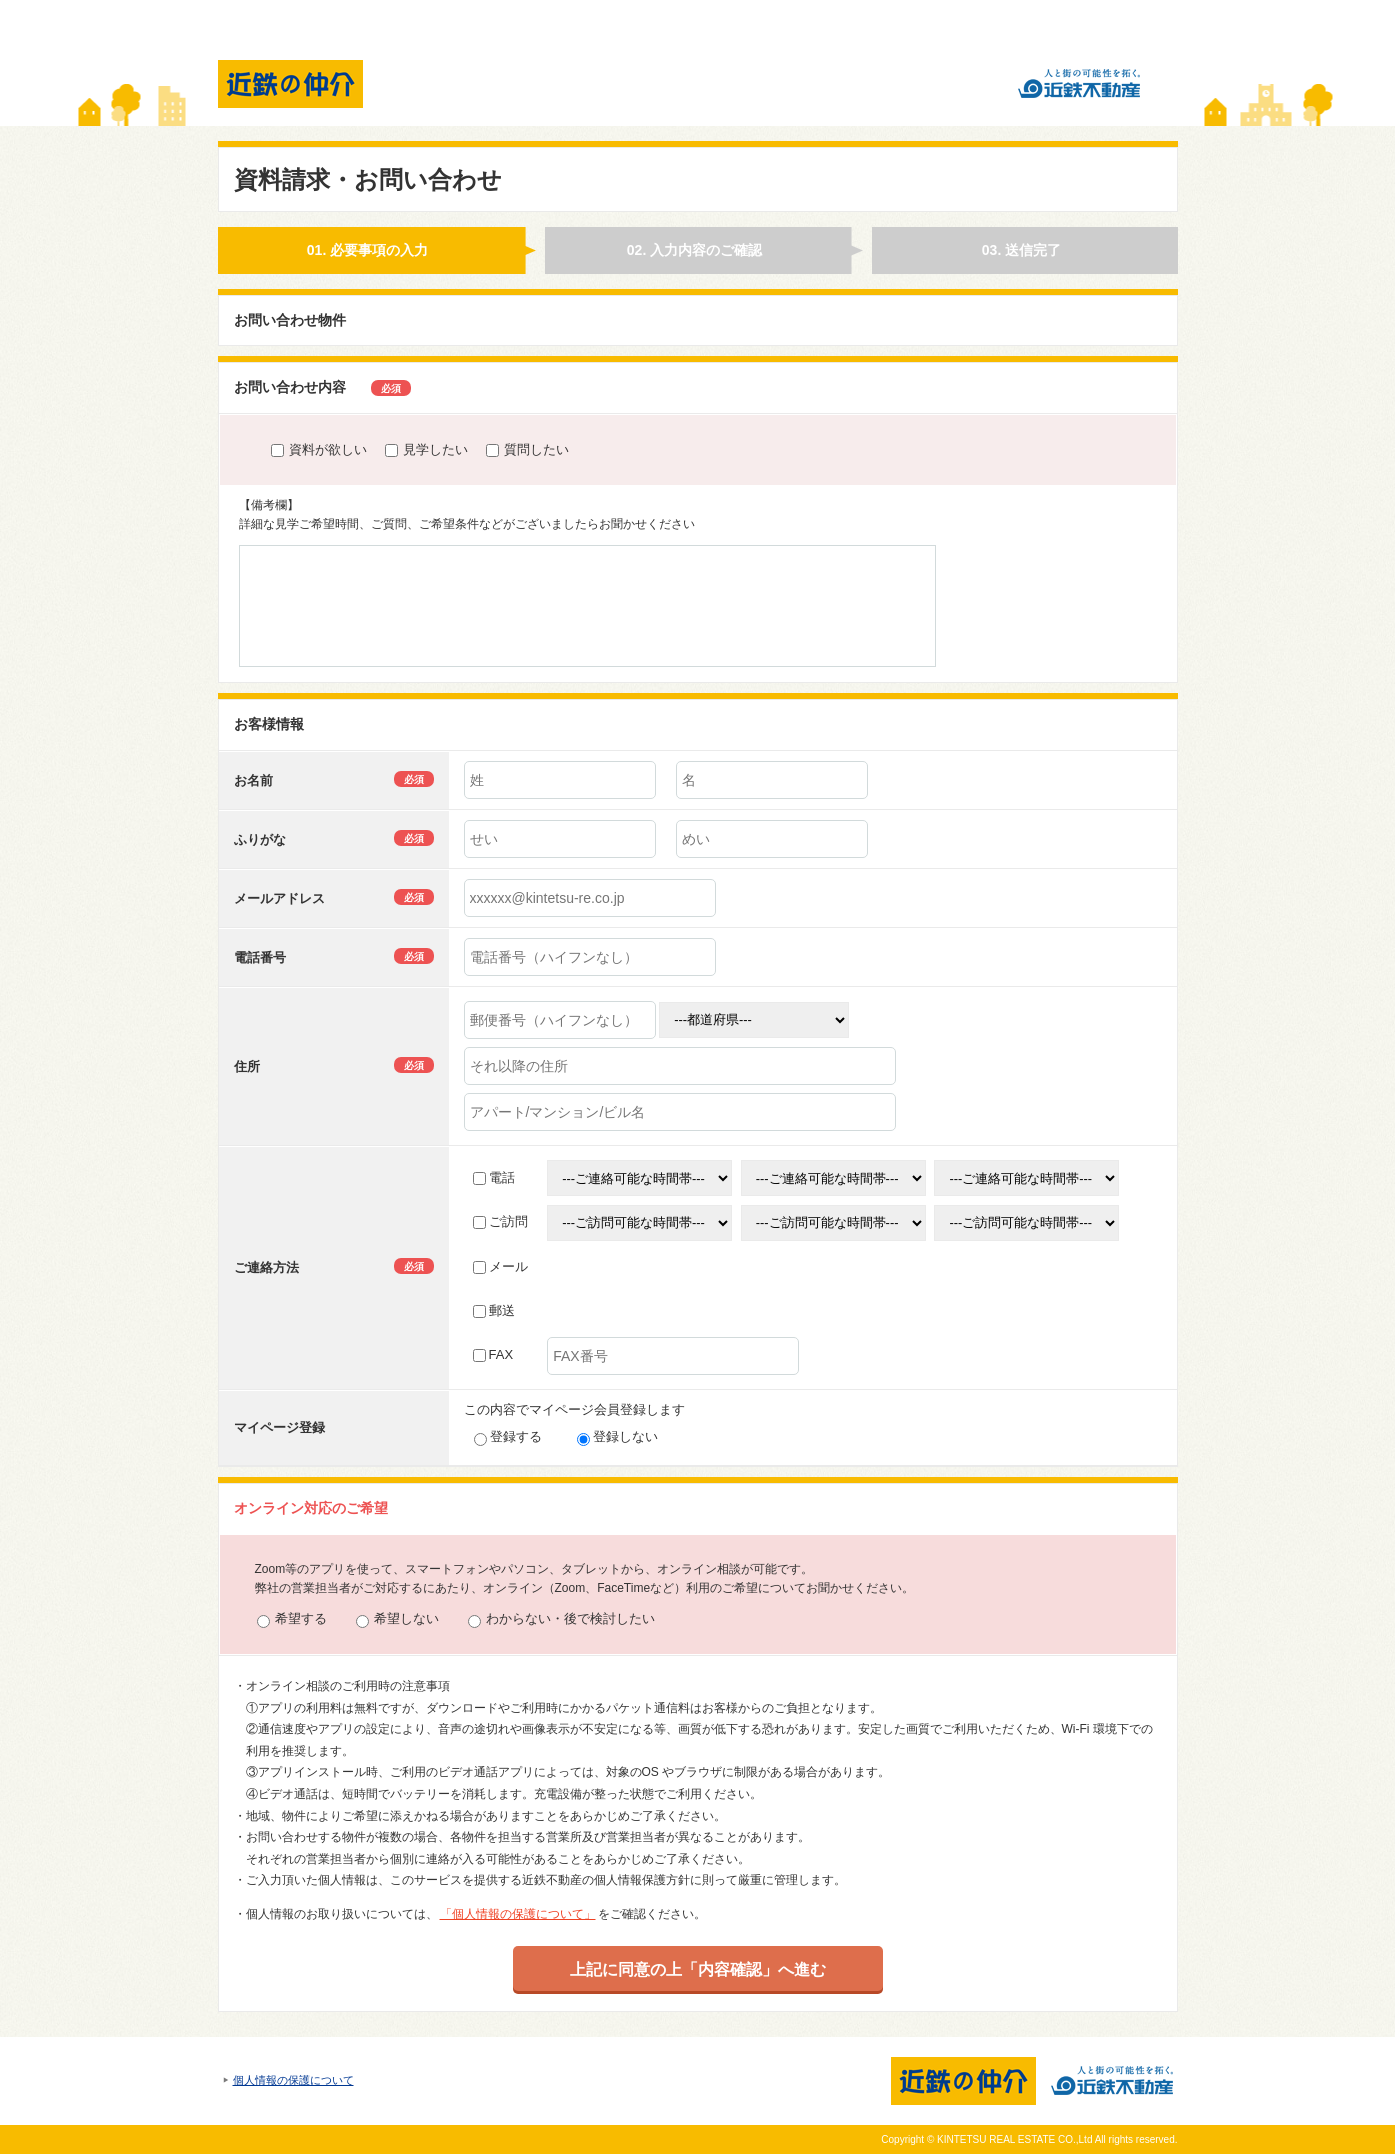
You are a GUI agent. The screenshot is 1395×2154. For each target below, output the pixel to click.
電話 (494, 1177)
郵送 (494, 1310)
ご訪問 (500, 1221)
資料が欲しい (319, 449)
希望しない (397, 1619)
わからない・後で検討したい (561, 1619)
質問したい (527, 449)
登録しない (617, 1436)
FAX (493, 1354)
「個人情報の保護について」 (518, 1914)
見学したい (426, 449)
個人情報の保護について (293, 2080)
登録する (508, 1436)
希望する (292, 1619)
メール (500, 1266)
